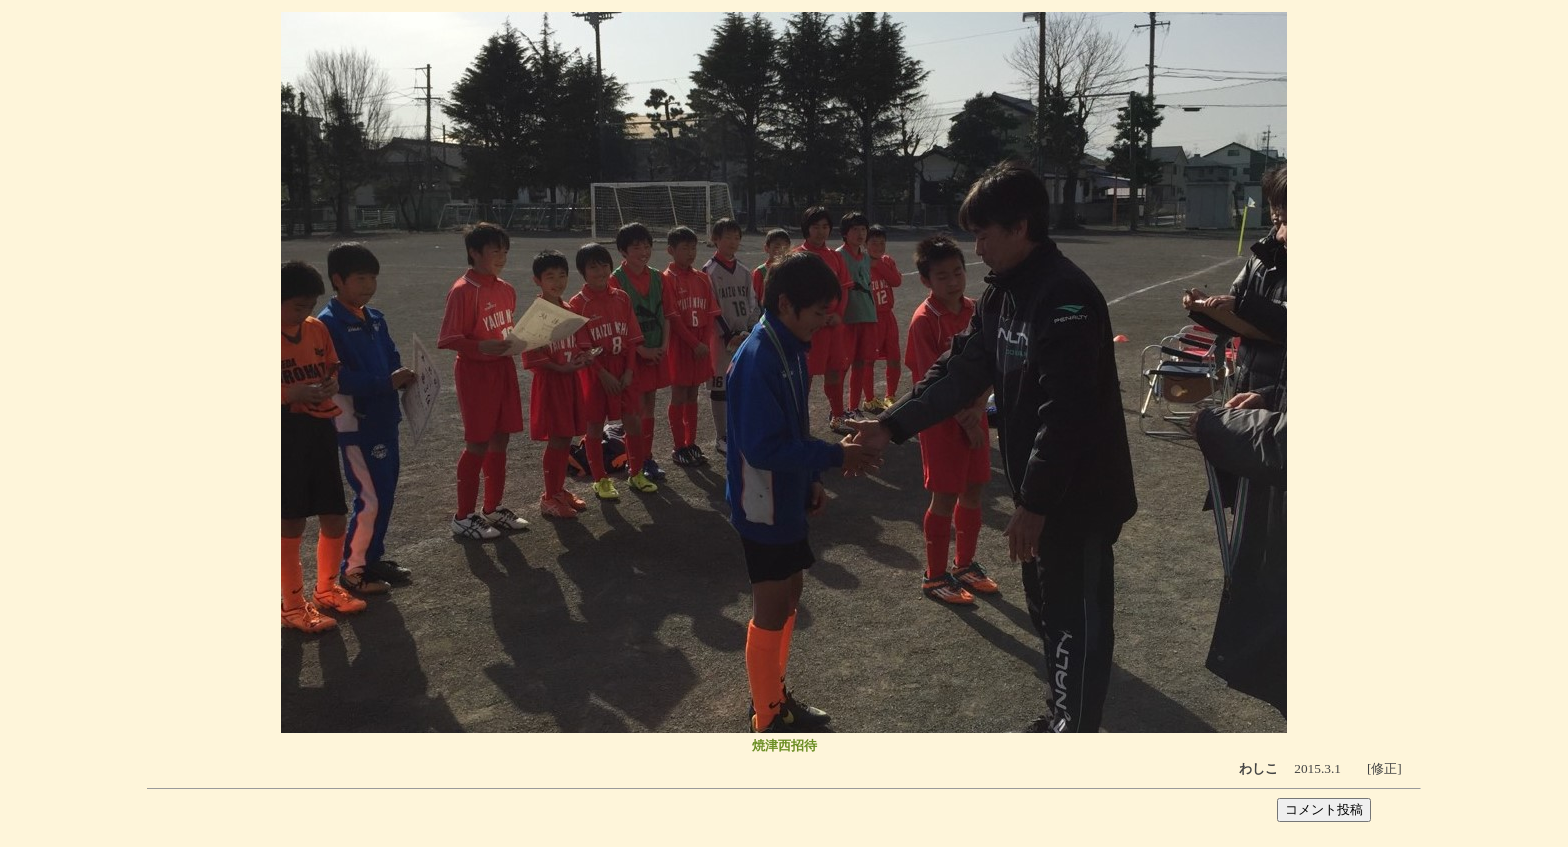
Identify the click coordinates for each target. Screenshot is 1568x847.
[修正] (1384, 768)
